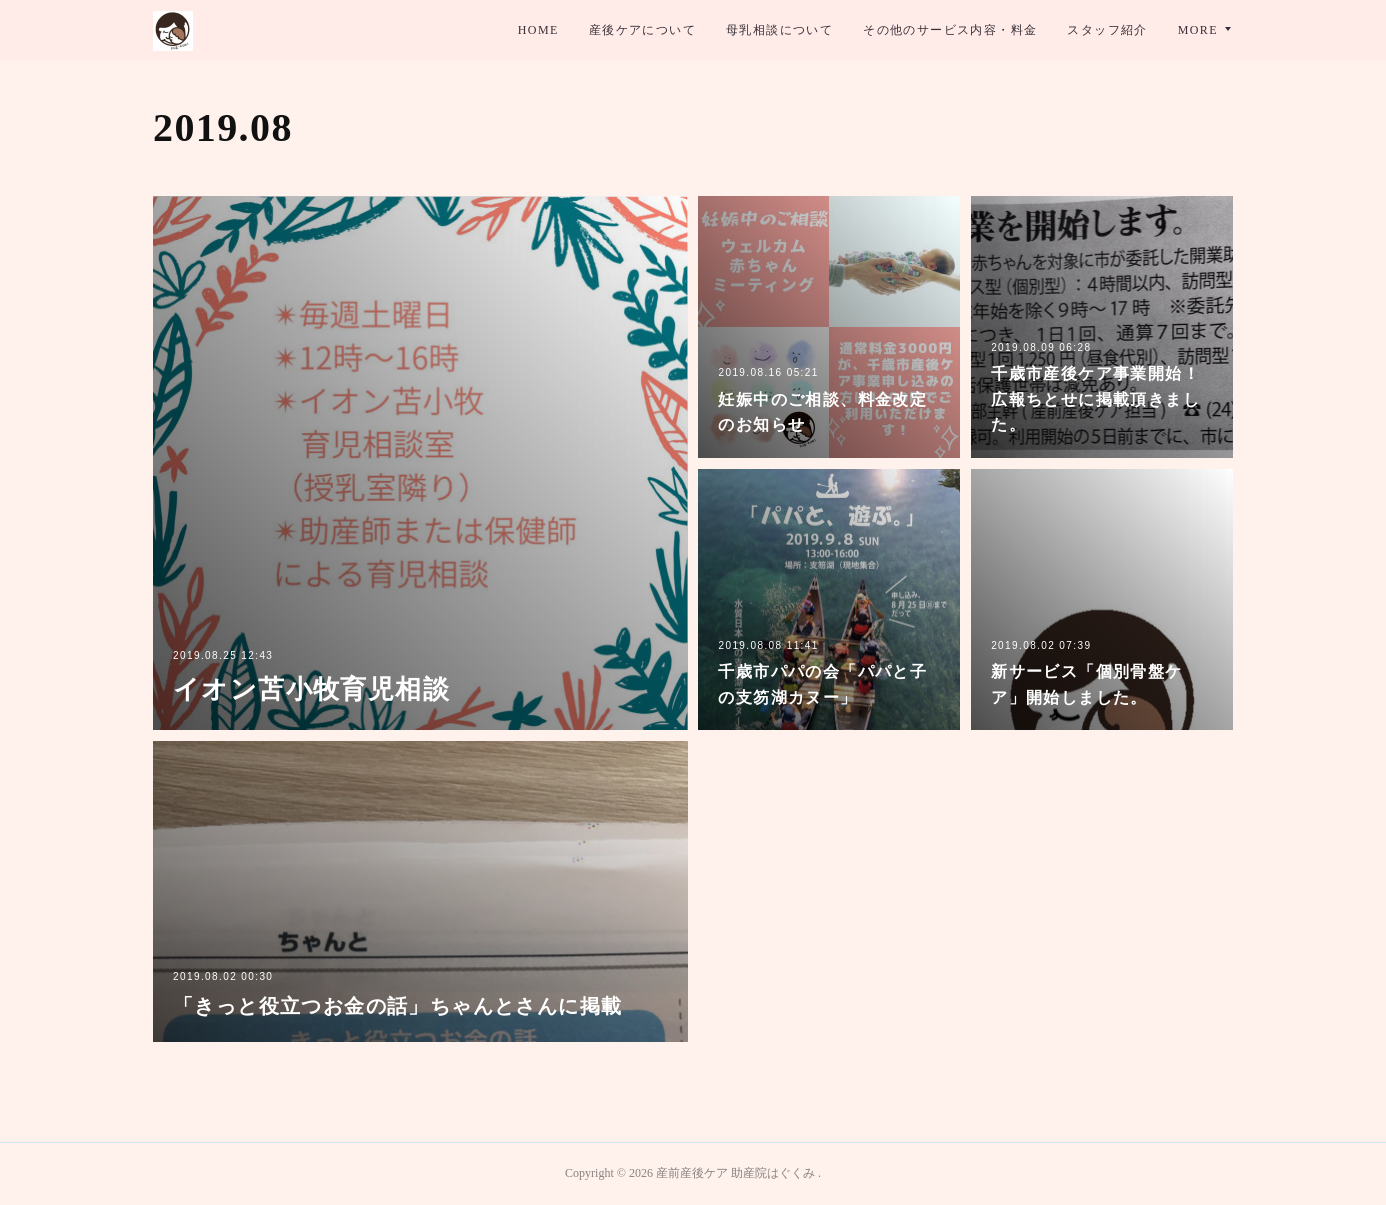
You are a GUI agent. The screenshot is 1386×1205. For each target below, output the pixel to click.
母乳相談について (779, 30)
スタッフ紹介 (1107, 30)
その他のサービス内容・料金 (950, 30)
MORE (1198, 30)
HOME (538, 30)
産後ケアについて (642, 30)
